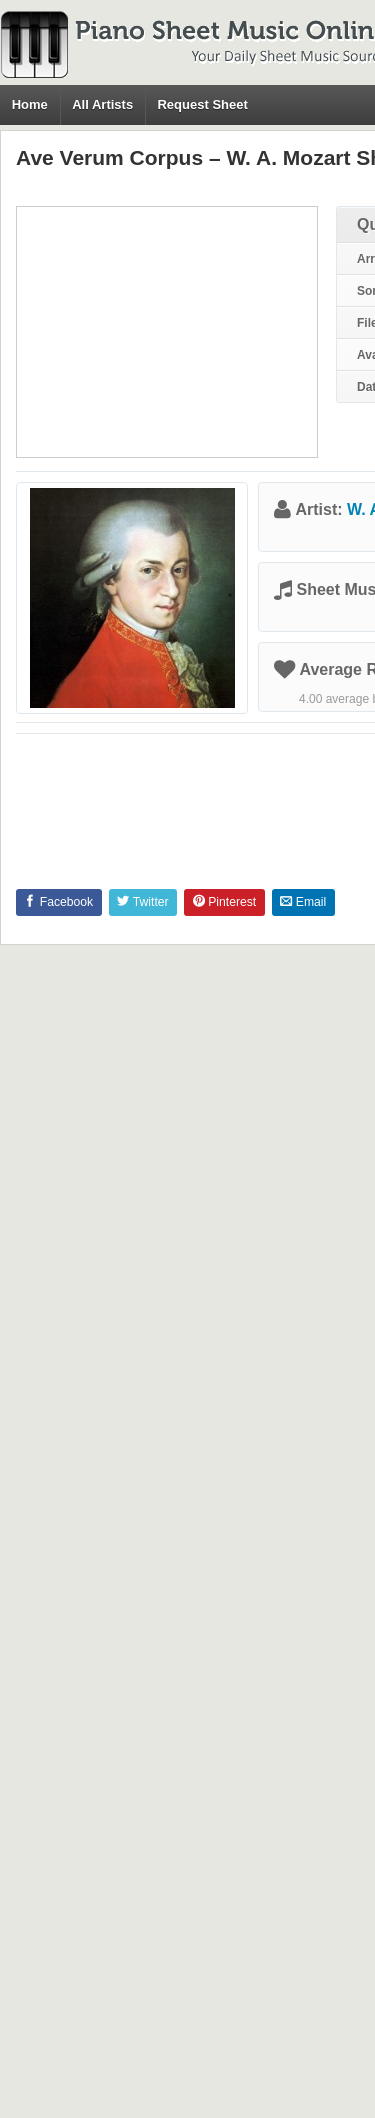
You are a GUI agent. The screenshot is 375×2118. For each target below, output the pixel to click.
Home (30, 104)
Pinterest (224, 902)
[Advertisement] (167, 332)
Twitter (142, 902)
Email (303, 902)
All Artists (102, 104)
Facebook (58, 902)
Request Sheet (202, 104)
